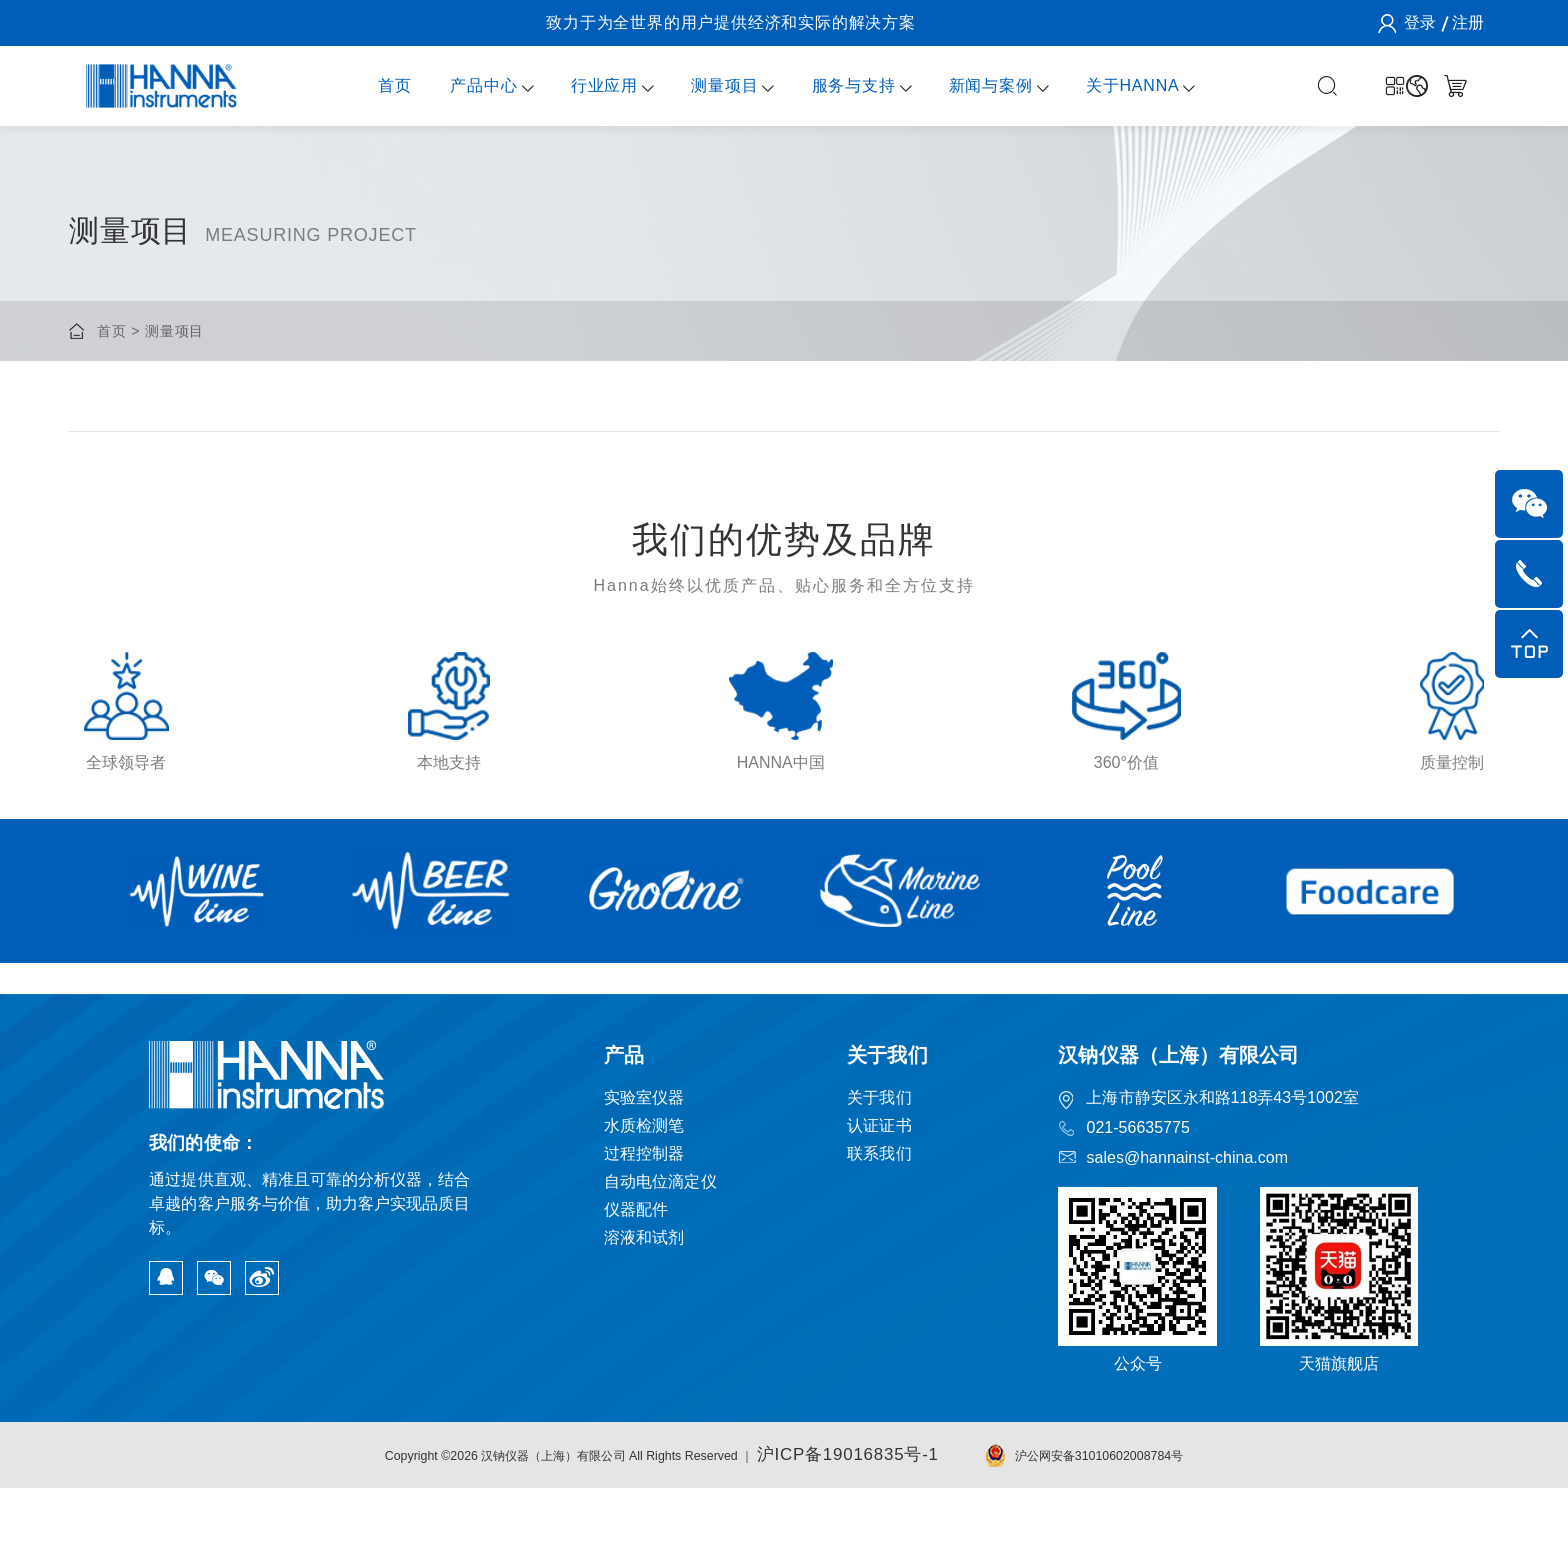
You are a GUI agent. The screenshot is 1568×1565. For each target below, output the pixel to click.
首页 (376, 85)
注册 (1467, 22)
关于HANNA (1114, 85)
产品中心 (464, 85)
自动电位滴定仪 (660, 1260)
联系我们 (881, 1232)
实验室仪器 (643, 1176)
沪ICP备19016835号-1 (889, 1532)
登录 (1418, 22)
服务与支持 (834, 85)
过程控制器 (643, 1232)
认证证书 (881, 1204)
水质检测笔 (643, 1204)
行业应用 (585, 85)
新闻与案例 (972, 85)
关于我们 (881, 1176)
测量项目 (705, 85)
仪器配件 (634, 1288)
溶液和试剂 (643, 1316)
